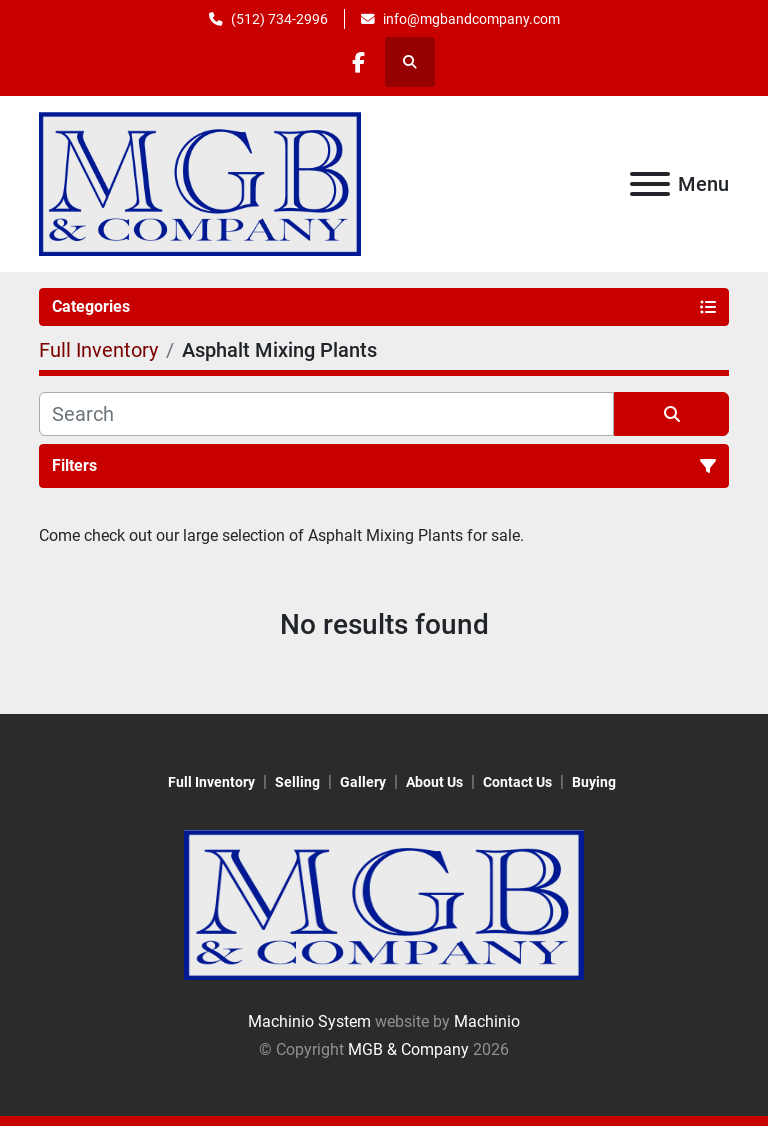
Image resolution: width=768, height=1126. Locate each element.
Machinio (487, 1021)
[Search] (326, 414)
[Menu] (650, 184)
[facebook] (358, 62)
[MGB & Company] (384, 904)
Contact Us (517, 782)
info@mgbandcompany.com (471, 19)
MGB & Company (408, 1049)
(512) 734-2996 (279, 19)
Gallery (363, 782)
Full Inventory (211, 782)
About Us (434, 782)
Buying (594, 782)
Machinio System (309, 1021)
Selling (297, 782)
